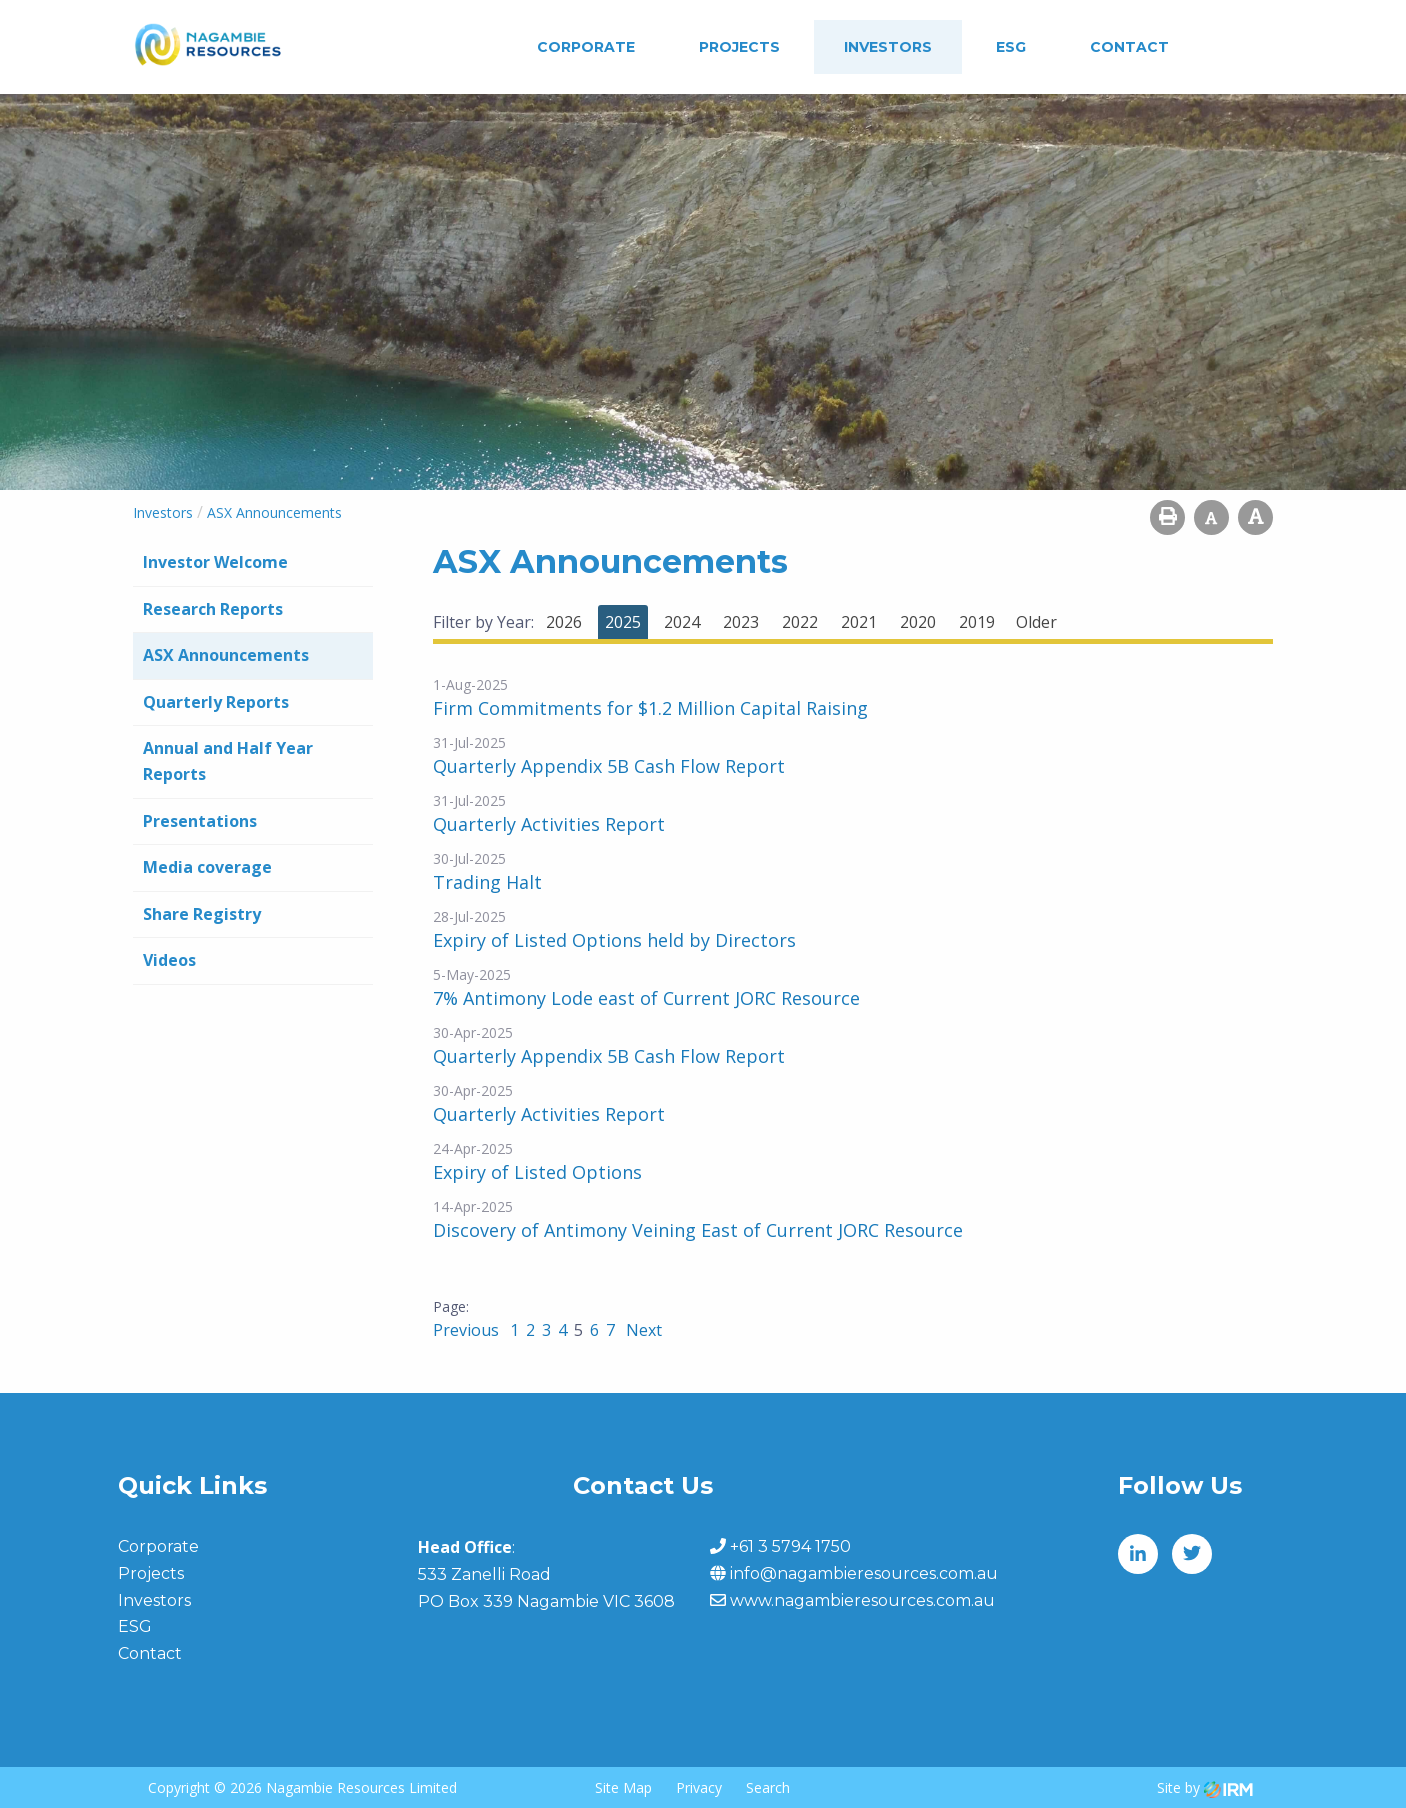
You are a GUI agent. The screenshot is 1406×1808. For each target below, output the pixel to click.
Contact (1129, 47)
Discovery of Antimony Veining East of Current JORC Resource (698, 1230)
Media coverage (207, 867)
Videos (169, 960)
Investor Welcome (215, 562)
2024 (682, 622)
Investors (888, 47)
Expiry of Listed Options (537, 1172)
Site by (1205, 1787)
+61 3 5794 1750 (790, 1546)
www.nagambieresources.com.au (862, 1600)
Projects (739, 47)
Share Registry (202, 914)
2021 (859, 622)
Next (642, 1330)
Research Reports (213, 609)
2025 (623, 622)
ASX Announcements (226, 655)
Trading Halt (487, 882)
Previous (468, 1330)
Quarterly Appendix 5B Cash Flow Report (609, 766)
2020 (918, 622)
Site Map (623, 1787)
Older (1036, 622)
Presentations (200, 821)
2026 (564, 622)
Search (768, 1787)
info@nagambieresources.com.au (864, 1573)
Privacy (699, 1787)
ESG (1011, 47)
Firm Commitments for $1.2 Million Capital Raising (650, 708)
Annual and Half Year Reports (228, 761)
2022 (800, 622)
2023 (741, 622)
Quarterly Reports (216, 702)
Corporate (586, 47)
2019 (977, 622)
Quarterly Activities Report (549, 824)
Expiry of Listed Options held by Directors (614, 940)
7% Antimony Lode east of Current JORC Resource (646, 998)
